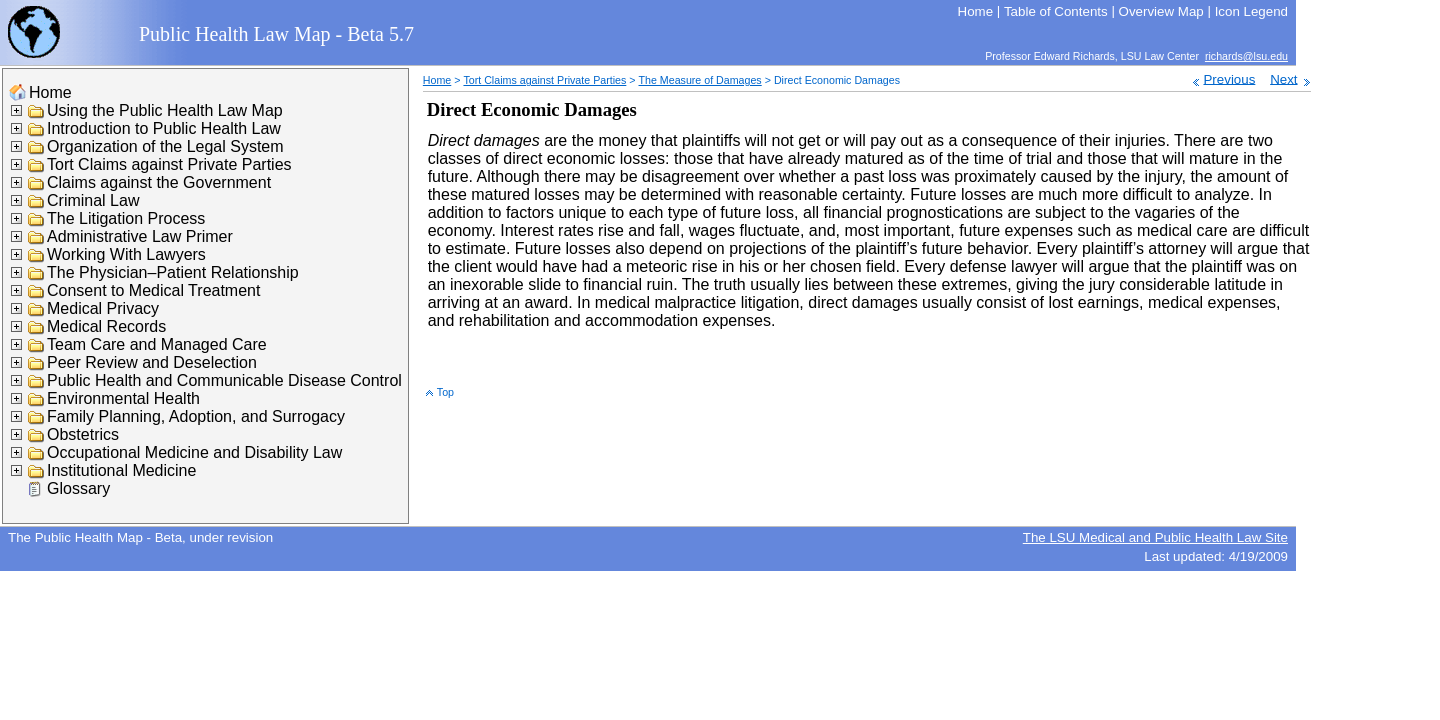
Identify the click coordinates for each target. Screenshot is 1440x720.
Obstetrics (83, 434)
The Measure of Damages (700, 80)
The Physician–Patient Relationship (173, 272)
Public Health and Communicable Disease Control (224, 380)
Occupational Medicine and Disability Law (194, 452)
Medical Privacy (103, 308)
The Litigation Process (126, 218)
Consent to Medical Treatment (153, 290)
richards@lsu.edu (1246, 56)
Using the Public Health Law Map (165, 110)
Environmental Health (123, 398)
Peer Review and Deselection (152, 362)
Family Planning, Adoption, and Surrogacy (196, 416)
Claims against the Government (159, 182)
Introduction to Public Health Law (164, 128)
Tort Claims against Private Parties (169, 164)
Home (50, 92)
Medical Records (106, 326)
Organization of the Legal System (165, 146)
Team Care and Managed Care (157, 344)
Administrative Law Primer (140, 236)
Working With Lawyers (126, 254)
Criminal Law (93, 200)
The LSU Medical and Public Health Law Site (1155, 537)
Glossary (78, 488)
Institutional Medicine (121, 470)
